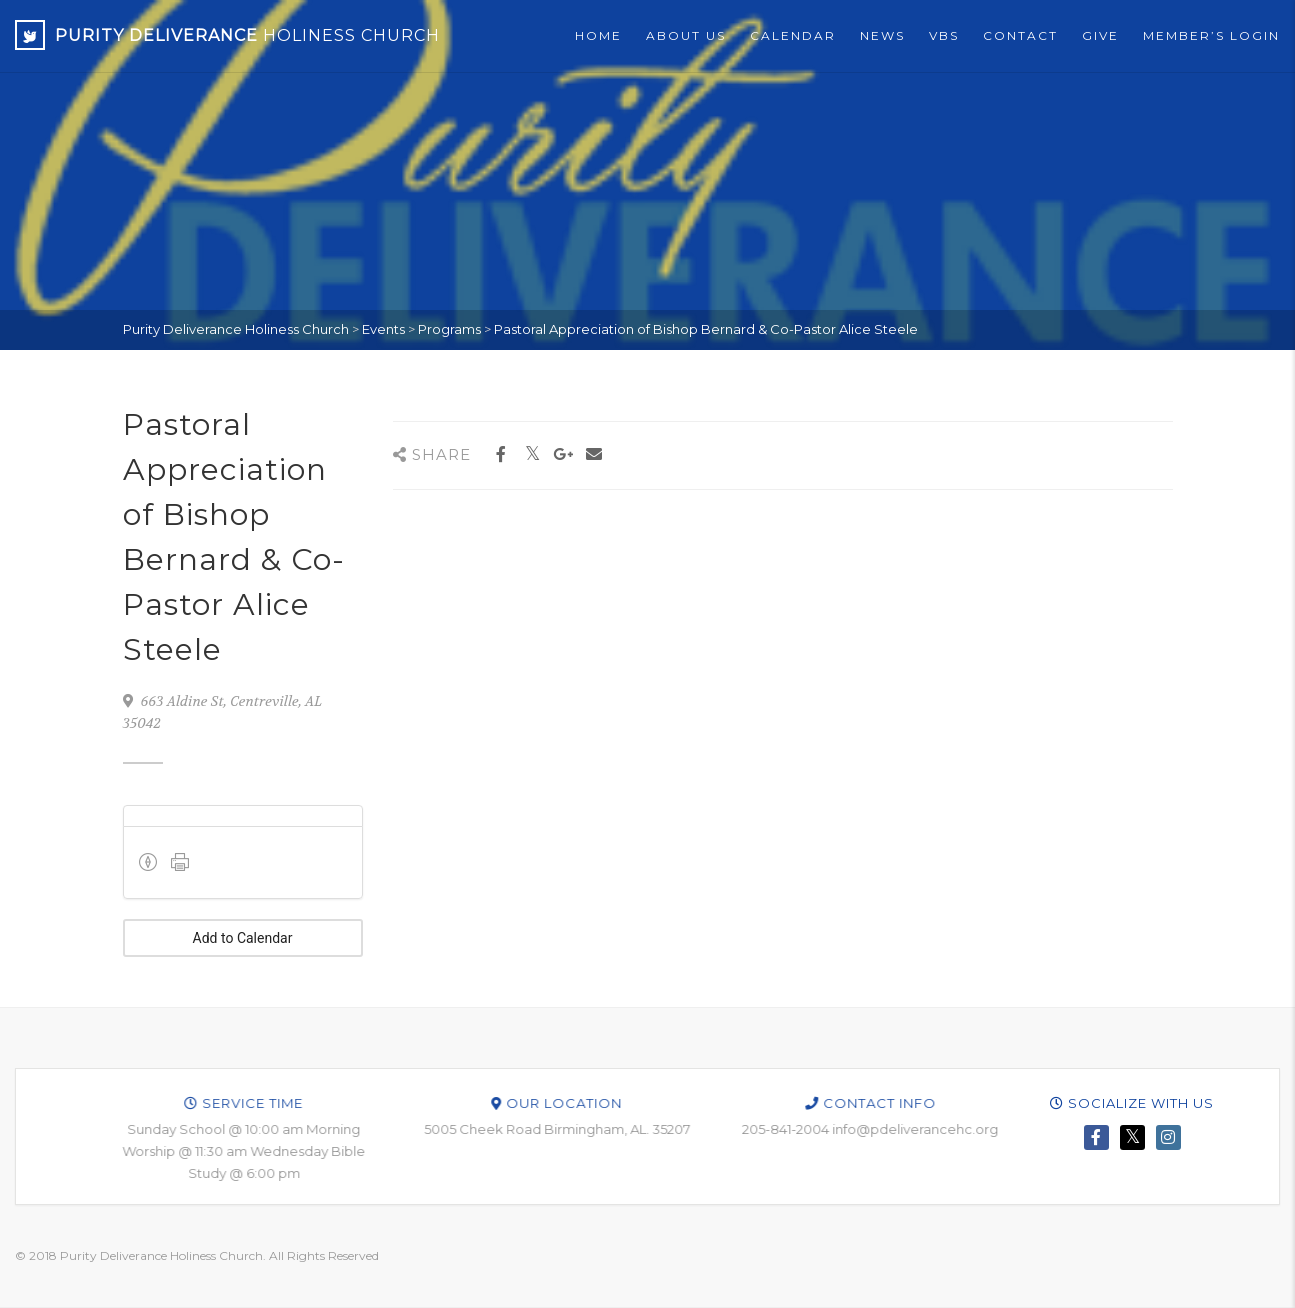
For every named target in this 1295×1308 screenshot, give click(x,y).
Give (1100, 35)
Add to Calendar (243, 938)
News (882, 35)
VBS (944, 35)
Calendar (793, 35)
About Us (686, 35)
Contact (1020, 35)
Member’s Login (1211, 35)
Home (598, 35)
